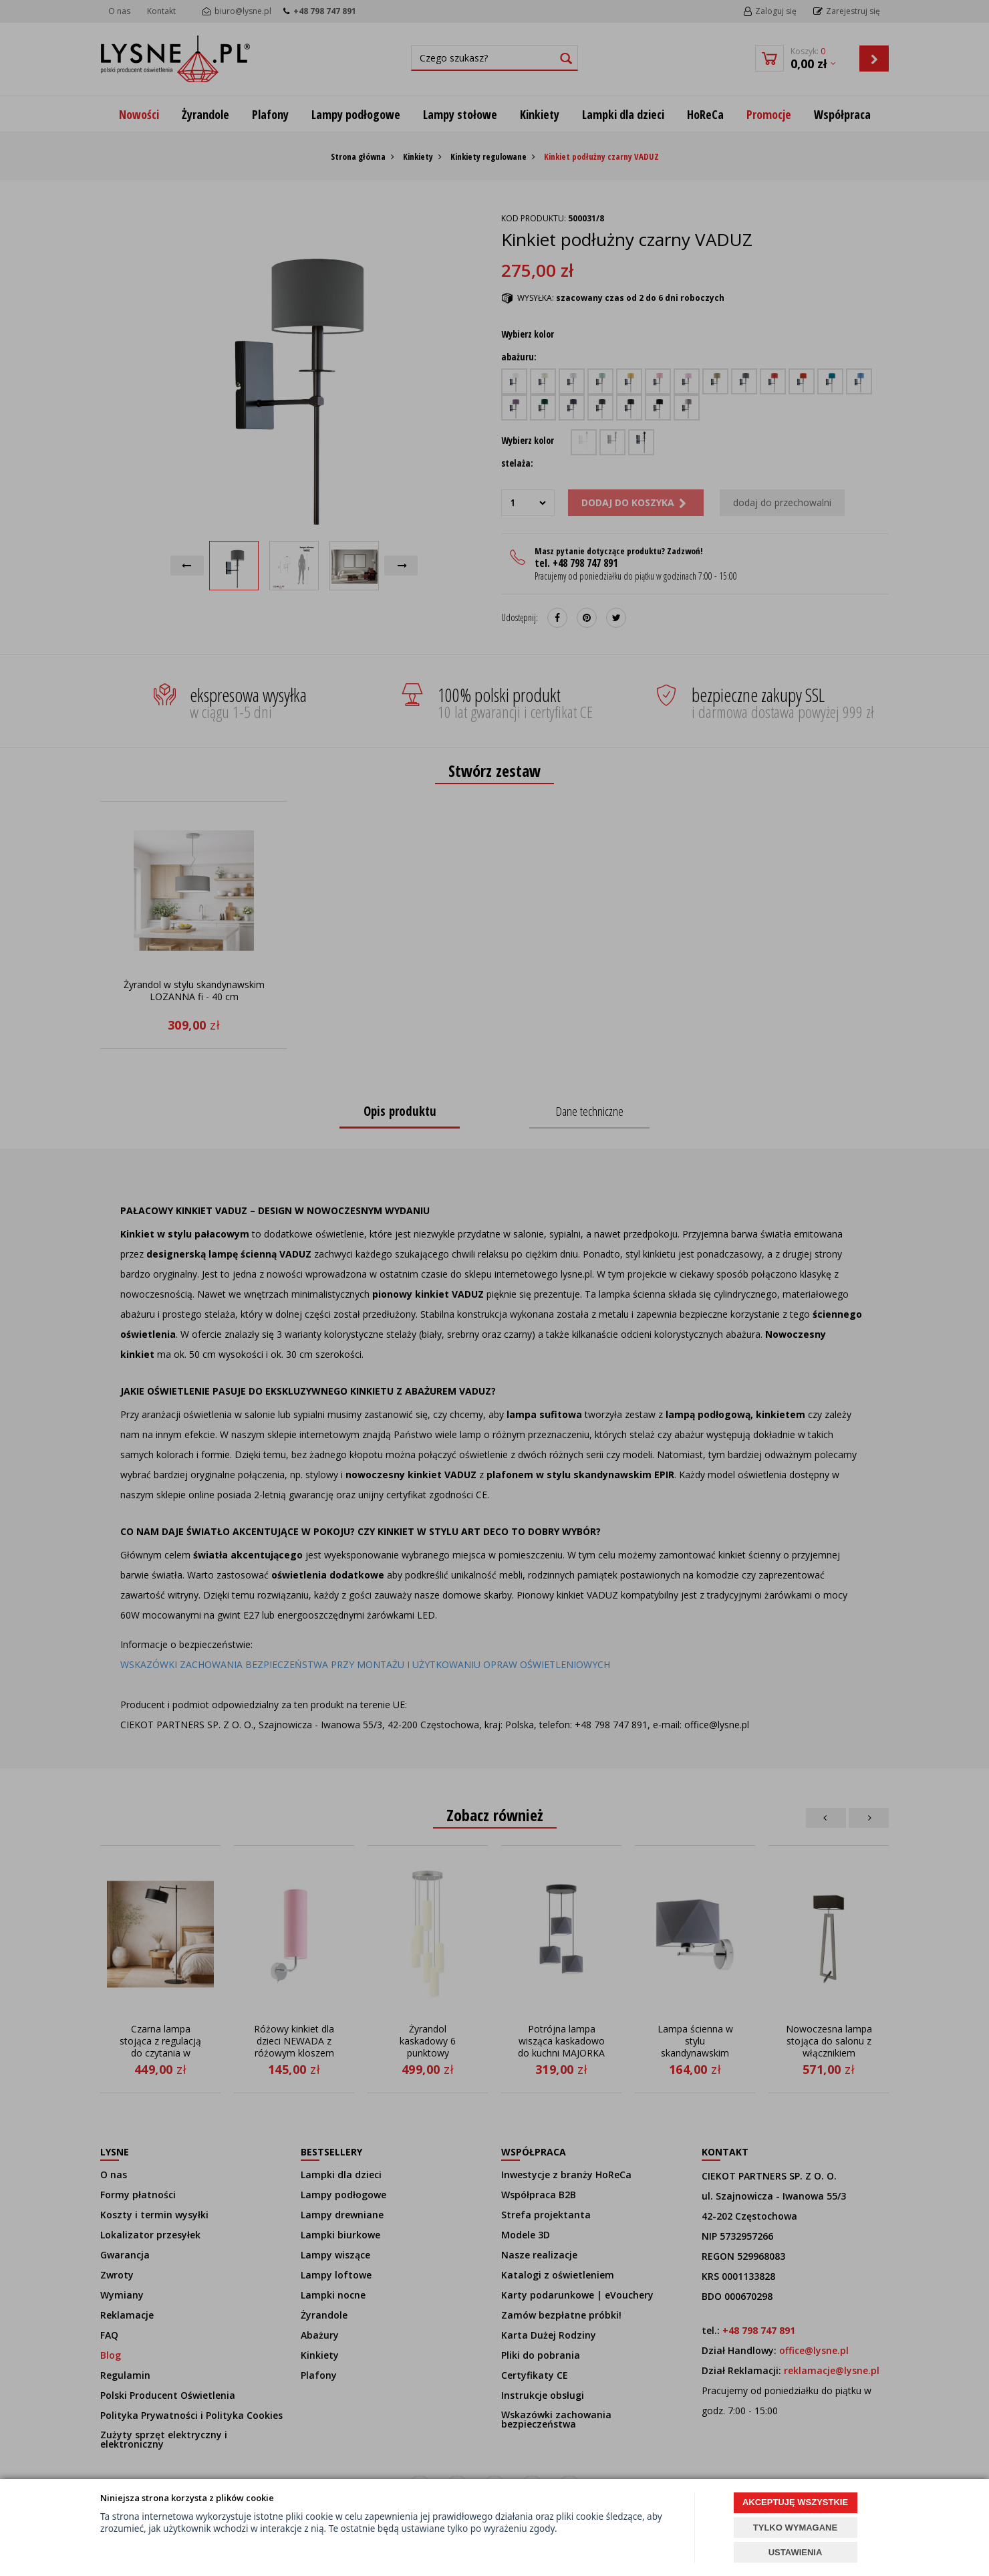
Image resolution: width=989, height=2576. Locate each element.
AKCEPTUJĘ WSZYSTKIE (795, 2502)
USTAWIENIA (795, 2552)
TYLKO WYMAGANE (795, 2528)
